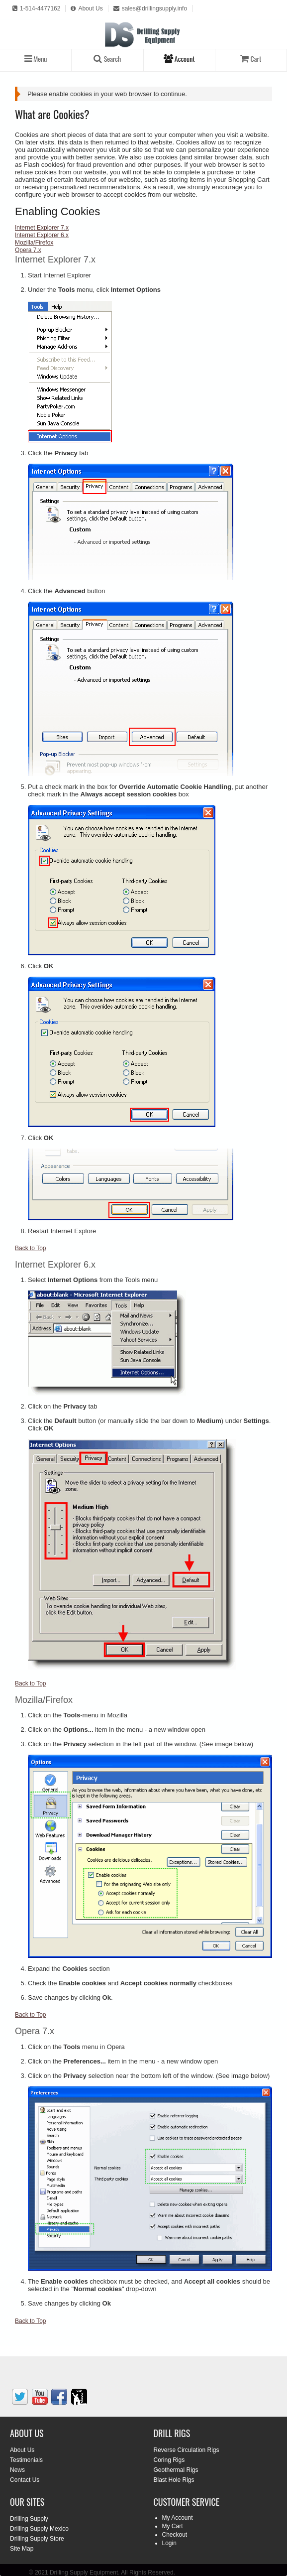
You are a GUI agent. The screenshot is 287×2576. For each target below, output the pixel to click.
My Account (177, 2517)
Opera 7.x (28, 250)
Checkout (175, 2534)
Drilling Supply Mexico (39, 2528)
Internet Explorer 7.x (42, 227)
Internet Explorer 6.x (42, 235)
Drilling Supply (29, 2518)
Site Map (21, 2548)
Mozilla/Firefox (34, 242)
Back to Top (30, 1248)
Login (169, 2543)
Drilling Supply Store (37, 2538)
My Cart (172, 2526)
